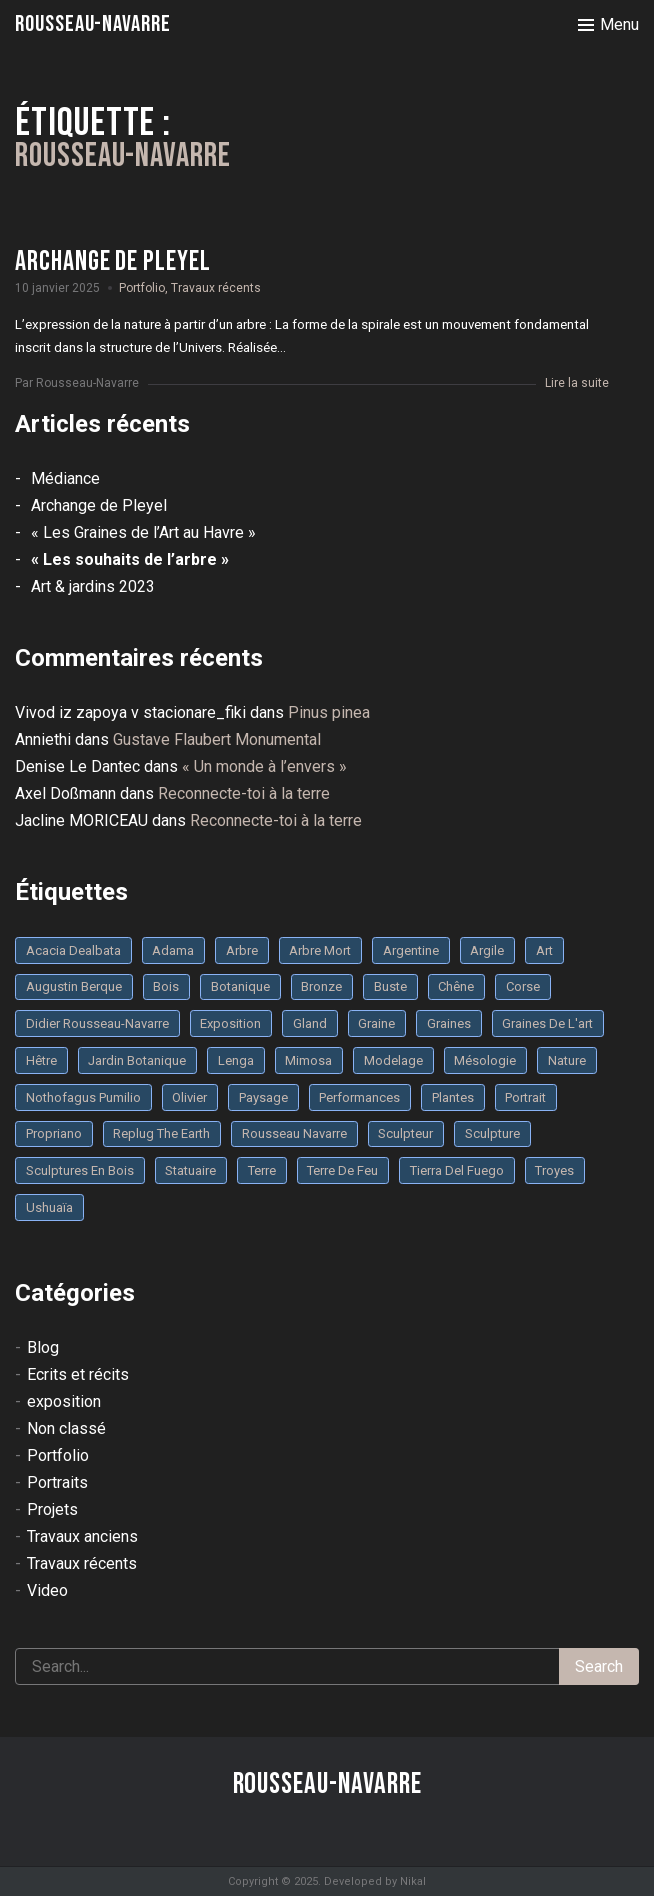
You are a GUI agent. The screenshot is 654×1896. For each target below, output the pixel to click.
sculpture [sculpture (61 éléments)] (492, 1133)
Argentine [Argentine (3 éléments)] (411, 950)
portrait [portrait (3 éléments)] (525, 1097)
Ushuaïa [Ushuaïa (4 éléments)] (49, 1207)
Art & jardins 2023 (93, 586)
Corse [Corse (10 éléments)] (523, 986)
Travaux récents (216, 288)
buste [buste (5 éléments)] (390, 986)
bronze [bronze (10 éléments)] (321, 986)
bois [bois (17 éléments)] (166, 986)
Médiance (65, 478)
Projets (52, 1509)
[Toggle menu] (608, 25)
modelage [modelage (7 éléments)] (393, 1060)
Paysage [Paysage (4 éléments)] (263, 1097)
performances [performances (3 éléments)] (359, 1097)
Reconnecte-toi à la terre (244, 793)
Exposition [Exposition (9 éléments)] (230, 1023)
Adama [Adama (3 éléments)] (173, 950)
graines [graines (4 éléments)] (449, 1023)
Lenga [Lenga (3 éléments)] (236, 1060)
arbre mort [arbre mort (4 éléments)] (320, 950)
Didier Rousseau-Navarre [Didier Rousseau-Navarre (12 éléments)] (97, 1023)
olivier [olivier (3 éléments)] (189, 1097)
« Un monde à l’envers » (264, 766)
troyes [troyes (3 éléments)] (554, 1170)
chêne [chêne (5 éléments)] (456, 986)
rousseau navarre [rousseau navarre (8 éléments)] (294, 1133)
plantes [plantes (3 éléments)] (453, 1097)
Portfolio (142, 288)
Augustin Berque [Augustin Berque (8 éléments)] (74, 986)
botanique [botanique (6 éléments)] (240, 986)
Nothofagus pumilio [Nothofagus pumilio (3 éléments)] (83, 1097)
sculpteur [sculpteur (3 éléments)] (405, 1133)
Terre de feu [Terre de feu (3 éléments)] (342, 1170)
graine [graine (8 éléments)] (376, 1023)
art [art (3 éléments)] (544, 950)
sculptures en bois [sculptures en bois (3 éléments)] (80, 1170)
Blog (43, 1347)
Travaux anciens (82, 1536)
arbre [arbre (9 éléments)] (242, 950)
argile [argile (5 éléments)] (487, 950)
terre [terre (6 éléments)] (262, 1170)
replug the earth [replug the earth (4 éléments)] (161, 1133)
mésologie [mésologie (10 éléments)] (485, 1060)
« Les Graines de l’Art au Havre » (143, 532)
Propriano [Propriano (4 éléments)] (54, 1133)
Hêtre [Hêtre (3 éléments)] (41, 1060)
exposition (64, 1401)
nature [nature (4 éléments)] (567, 1060)
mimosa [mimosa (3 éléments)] (308, 1060)
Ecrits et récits (78, 1374)
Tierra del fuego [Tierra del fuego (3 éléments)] (457, 1170)
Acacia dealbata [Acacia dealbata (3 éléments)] (73, 950)
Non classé (66, 1428)
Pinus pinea (329, 712)
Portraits (57, 1482)
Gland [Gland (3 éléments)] (310, 1023)
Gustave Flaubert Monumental (217, 739)
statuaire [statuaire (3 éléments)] (190, 1170)
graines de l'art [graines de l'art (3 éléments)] (547, 1023)
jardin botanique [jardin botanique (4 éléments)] (137, 1060)
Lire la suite (577, 383)
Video (47, 1590)
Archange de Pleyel (99, 505)
